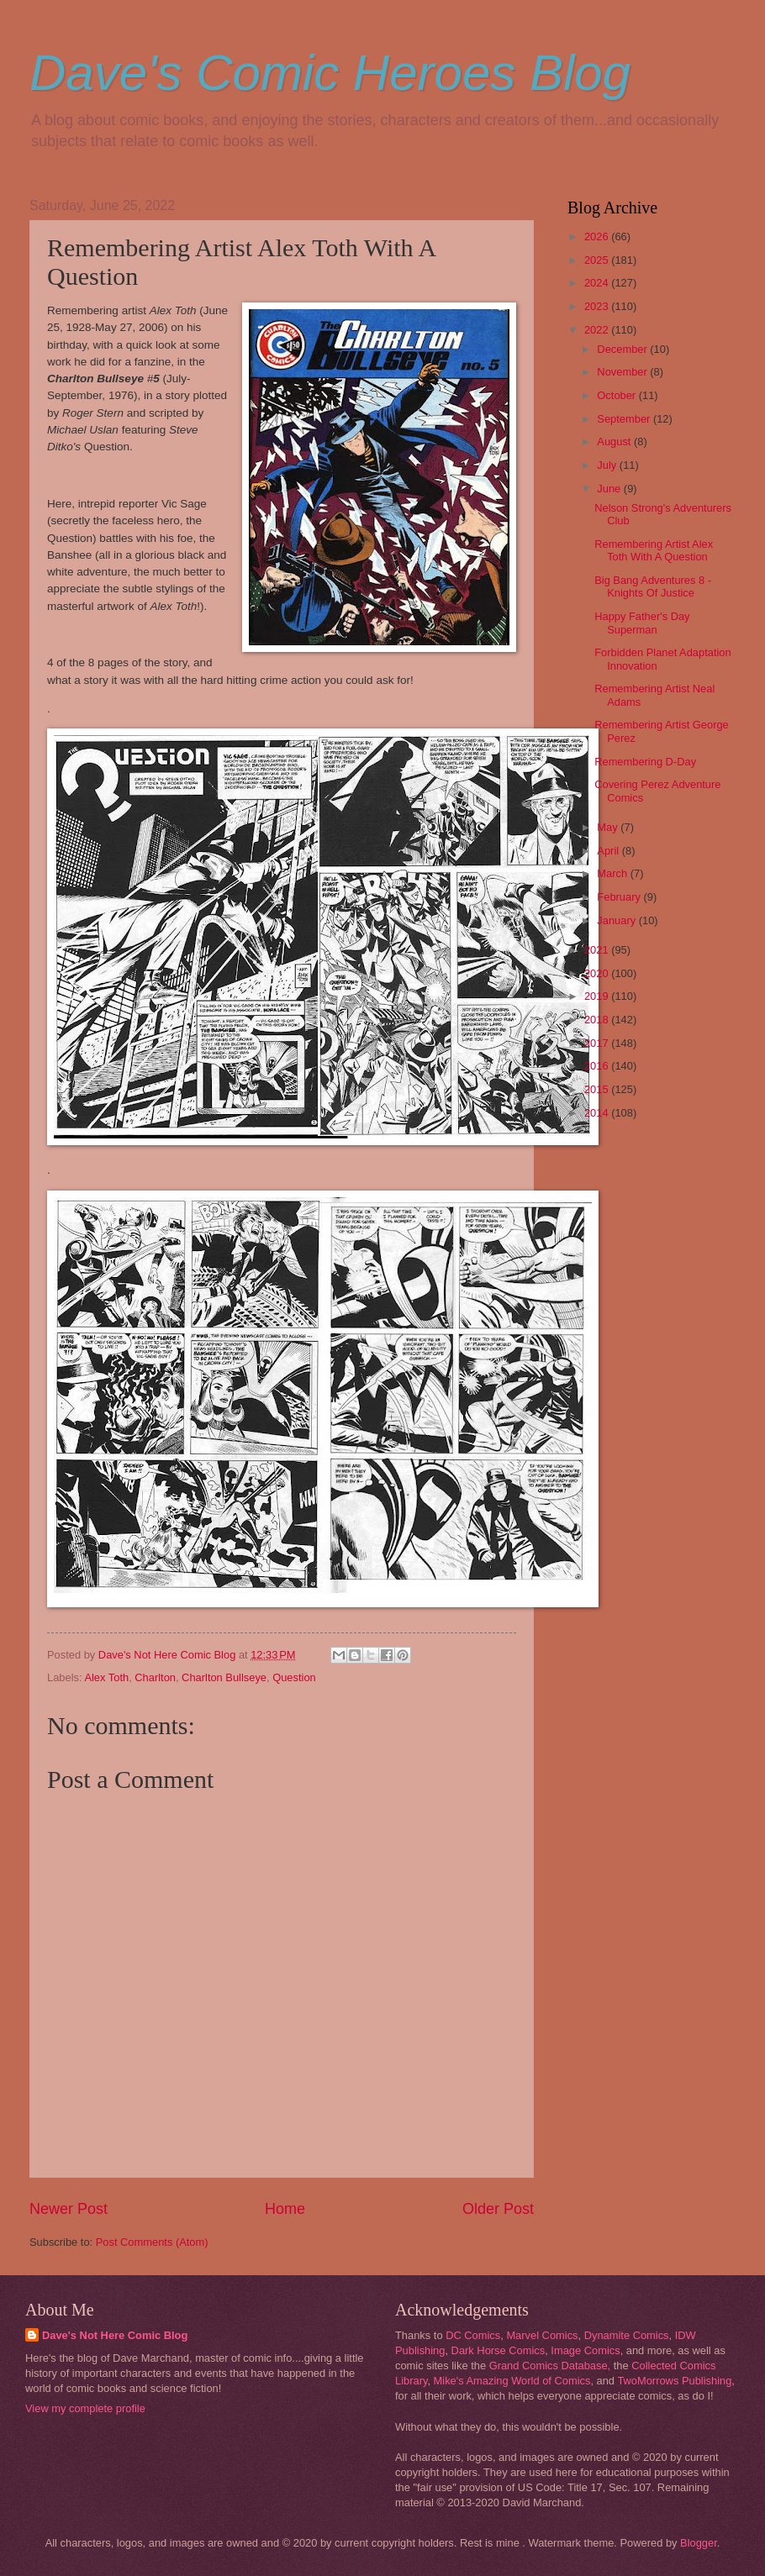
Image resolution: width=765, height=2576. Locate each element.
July (608, 465)
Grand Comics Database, (550, 2365)
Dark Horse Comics (498, 2350)
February (620, 897)
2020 (597, 973)
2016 (597, 1065)
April (609, 850)
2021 (597, 950)
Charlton (155, 1677)
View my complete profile (85, 2408)
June (610, 488)
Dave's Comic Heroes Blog (329, 73)
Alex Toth (106, 1677)
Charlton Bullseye (224, 1677)
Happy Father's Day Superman (641, 622)
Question (294, 1677)
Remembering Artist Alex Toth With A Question (653, 550)
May (608, 827)
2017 (597, 1043)
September (625, 419)
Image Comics (585, 2350)
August (615, 441)
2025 (597, 260)
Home (285, 2208)
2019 (597, 996)
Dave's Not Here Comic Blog (114, 2335)
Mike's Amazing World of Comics (512, 2380)
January (617, 920)
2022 (597, 329)
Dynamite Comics (626, 2335)
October (617, 395)
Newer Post (68, 2208)
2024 (597, 282)
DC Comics (473, 2335)
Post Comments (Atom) (152, 2242)
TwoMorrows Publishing (674, 2380)
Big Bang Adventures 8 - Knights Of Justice (652, 586)
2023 (597, 306)
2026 (597, 236)
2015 (597, 1089)
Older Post (498, 2208)
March (613, 873)
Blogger (698, 2543)
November (623, 371)
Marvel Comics (542, 2335)
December (623, 349)
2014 (597, 1113)
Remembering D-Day (645, 761)
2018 (597, 1019)
